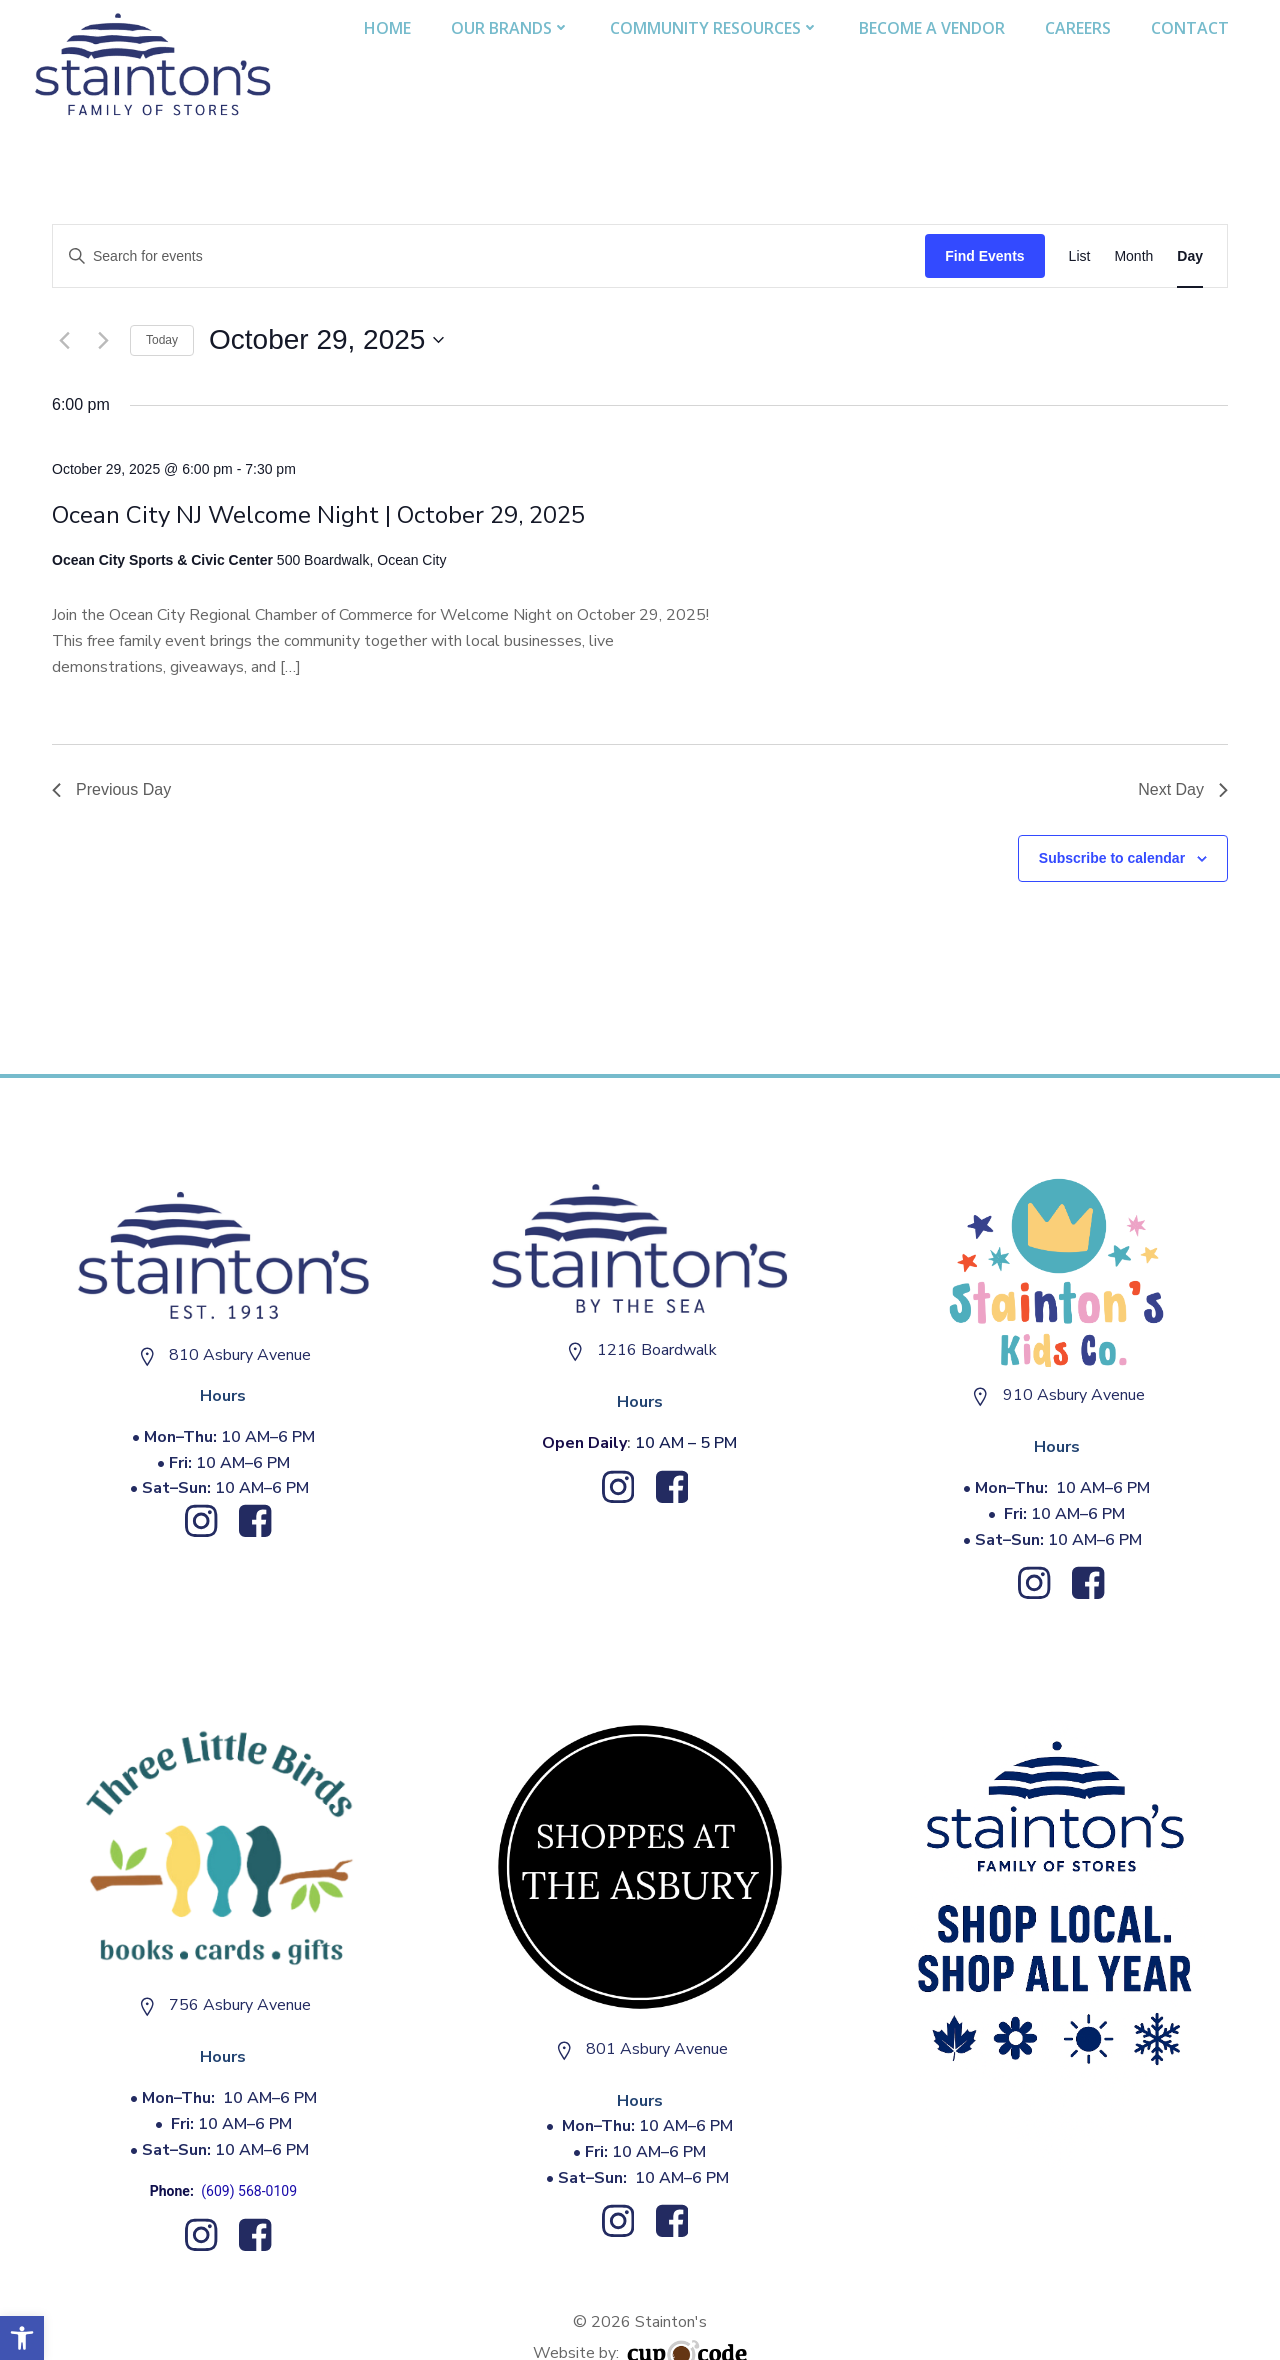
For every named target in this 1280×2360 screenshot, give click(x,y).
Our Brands (511, 27)
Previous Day (111, 788)
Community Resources (715, 27)
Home (388, 27)
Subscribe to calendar (1112, 857)
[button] (22, 2338)
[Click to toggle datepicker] (326, 340)
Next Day (1183, 788)
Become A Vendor (933, 27)
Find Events (984, 255)
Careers (1079, 27)
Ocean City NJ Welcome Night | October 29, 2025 (318, 514)
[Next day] (103, 340)
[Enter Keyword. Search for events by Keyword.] (489, 255)
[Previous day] (64, 340)
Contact (1191, 27)
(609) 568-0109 (250, 2191)
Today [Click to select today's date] (162, 339)
